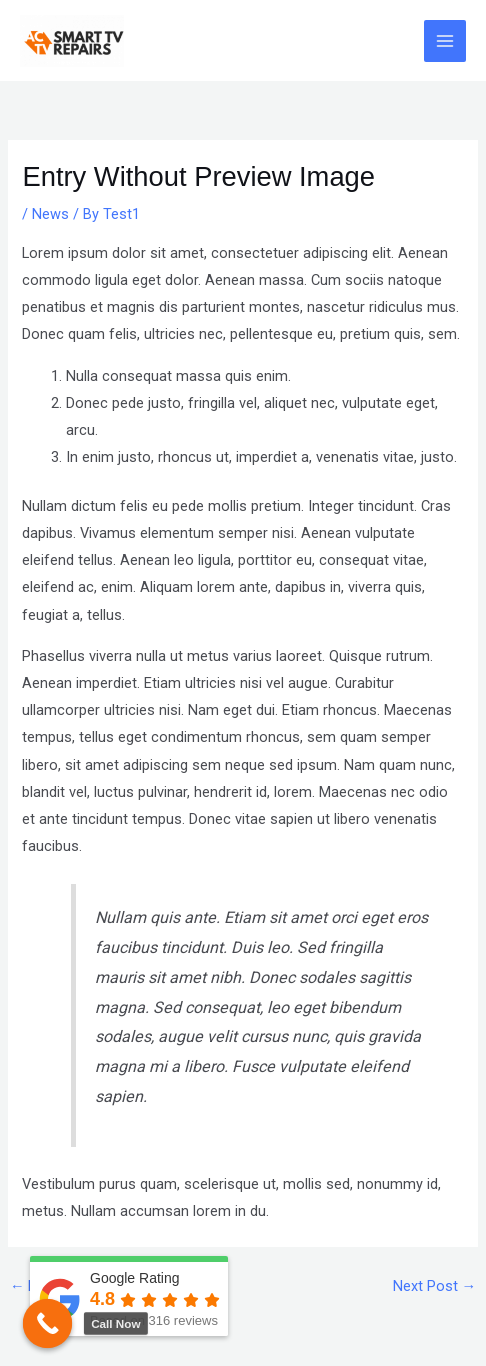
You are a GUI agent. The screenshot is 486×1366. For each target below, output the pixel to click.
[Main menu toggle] (445, 41)
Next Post (435, 1286)
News (50, 214)
